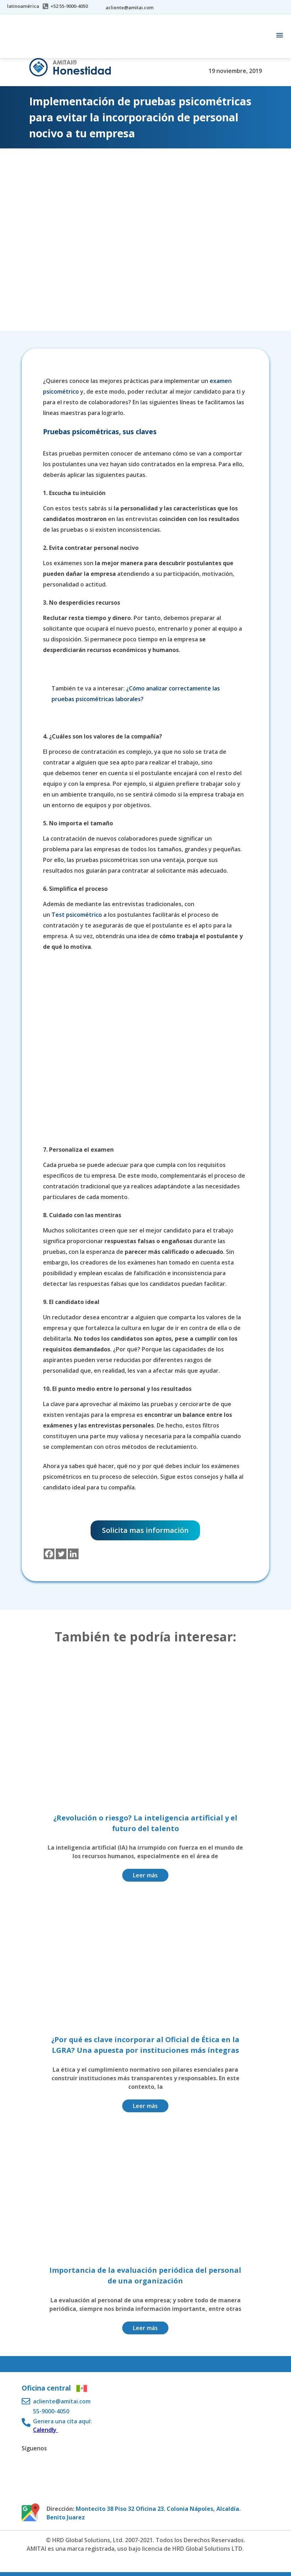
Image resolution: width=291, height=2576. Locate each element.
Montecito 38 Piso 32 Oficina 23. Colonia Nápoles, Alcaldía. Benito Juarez (144, 2513)
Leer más (145, 1875)
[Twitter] (61, 1554)
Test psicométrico (77, 915)
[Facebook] (49, 1554)
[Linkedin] (73, 1554)
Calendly (45, 2430)
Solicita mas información (145, 1530)
